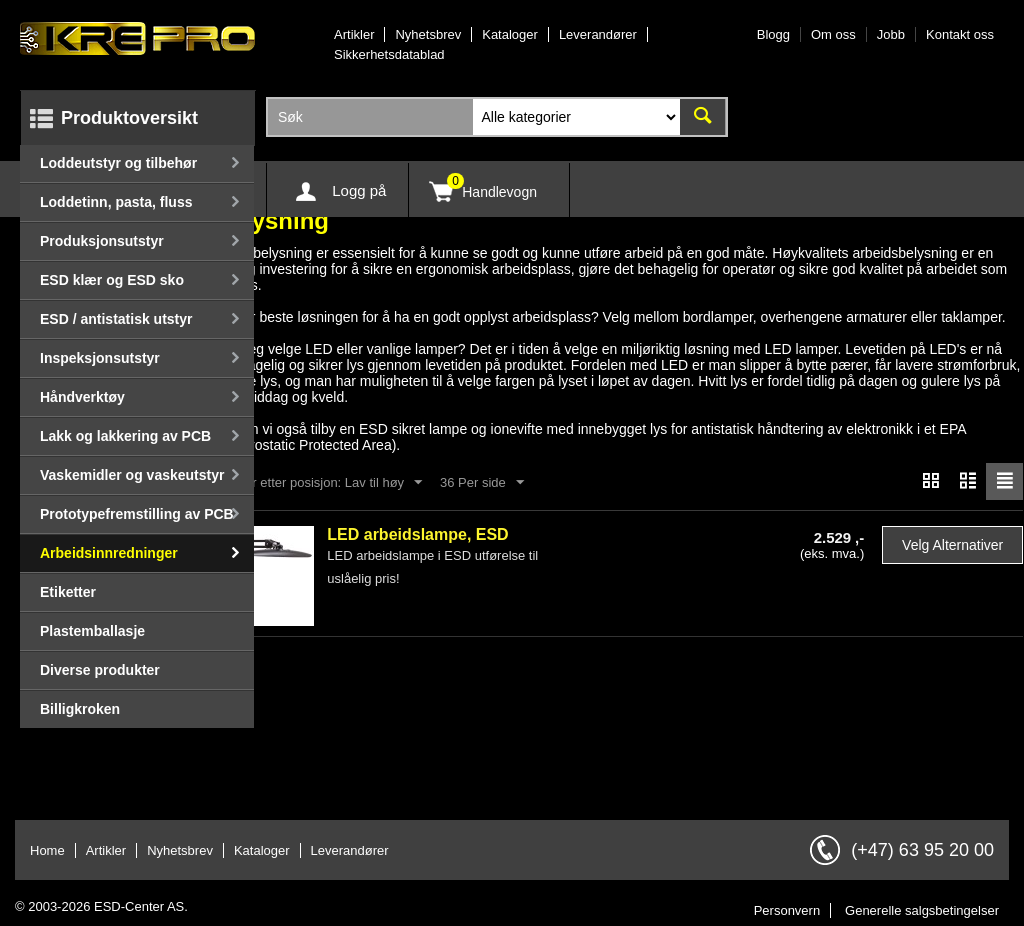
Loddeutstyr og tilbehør (118, 163)
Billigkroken (80, 709)
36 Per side (482, 483)
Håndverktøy (82, 397)
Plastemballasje (92, 631)
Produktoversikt (129, 118)
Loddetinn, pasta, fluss (116, 202)
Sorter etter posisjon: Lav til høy (321, 483)
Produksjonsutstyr (102, 241)
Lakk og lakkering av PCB (125, 436)
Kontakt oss (960, 34)
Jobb (891, 34)
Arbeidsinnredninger (109, 553)
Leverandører (598, 34)
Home (47, 850)
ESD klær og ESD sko (112, 280)
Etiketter (68, 592)
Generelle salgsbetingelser (922, 910)
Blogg (773, 34)
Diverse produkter (100, 670)
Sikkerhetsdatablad (389, 54)
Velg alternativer (952, 545)
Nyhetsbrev (428, 34)
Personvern (787, 910)
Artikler (354, 34)
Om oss (833, 34)
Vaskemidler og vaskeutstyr (132, 475)
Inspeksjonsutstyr (100, 358)
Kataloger (510, 34)
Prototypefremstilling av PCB (137, 514)
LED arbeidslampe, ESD (417, 534)
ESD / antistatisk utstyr (116, 319)
